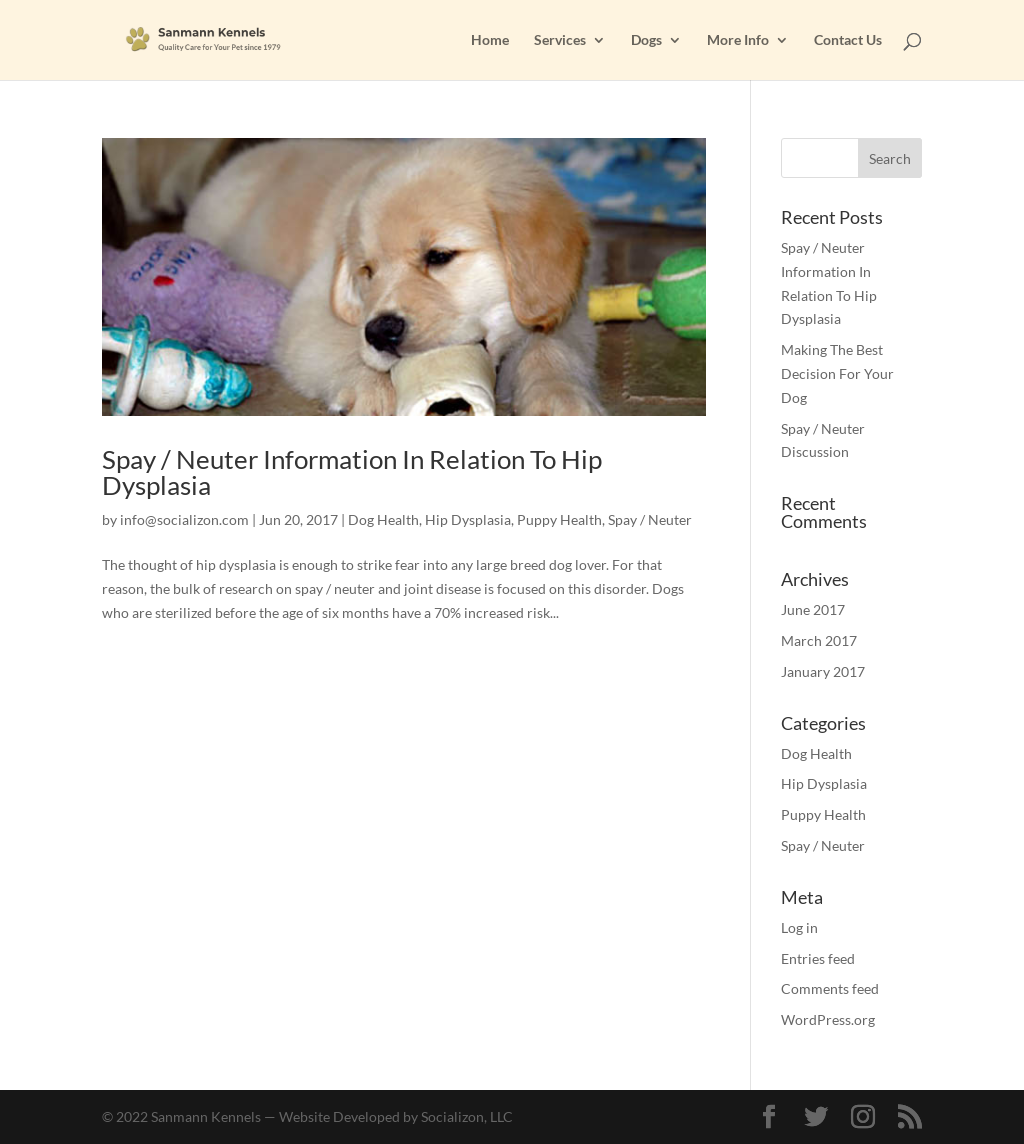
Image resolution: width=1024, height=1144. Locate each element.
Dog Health (383, 519)
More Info (738, 40)
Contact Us (848, 40)
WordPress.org (828, 1019)
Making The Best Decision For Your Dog (837, 373)
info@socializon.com (184, 519)
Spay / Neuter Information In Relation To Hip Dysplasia (352, 472)
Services (560, 40)
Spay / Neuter (650, 519)
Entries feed (818, 958)
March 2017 (819, 640)
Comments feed (830, 988)
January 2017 (823, 671)
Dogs (646, 40)
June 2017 (813, 609)
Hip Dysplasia (468, 519)
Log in (799, 927)
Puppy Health (559, 519)
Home (490, 40)
